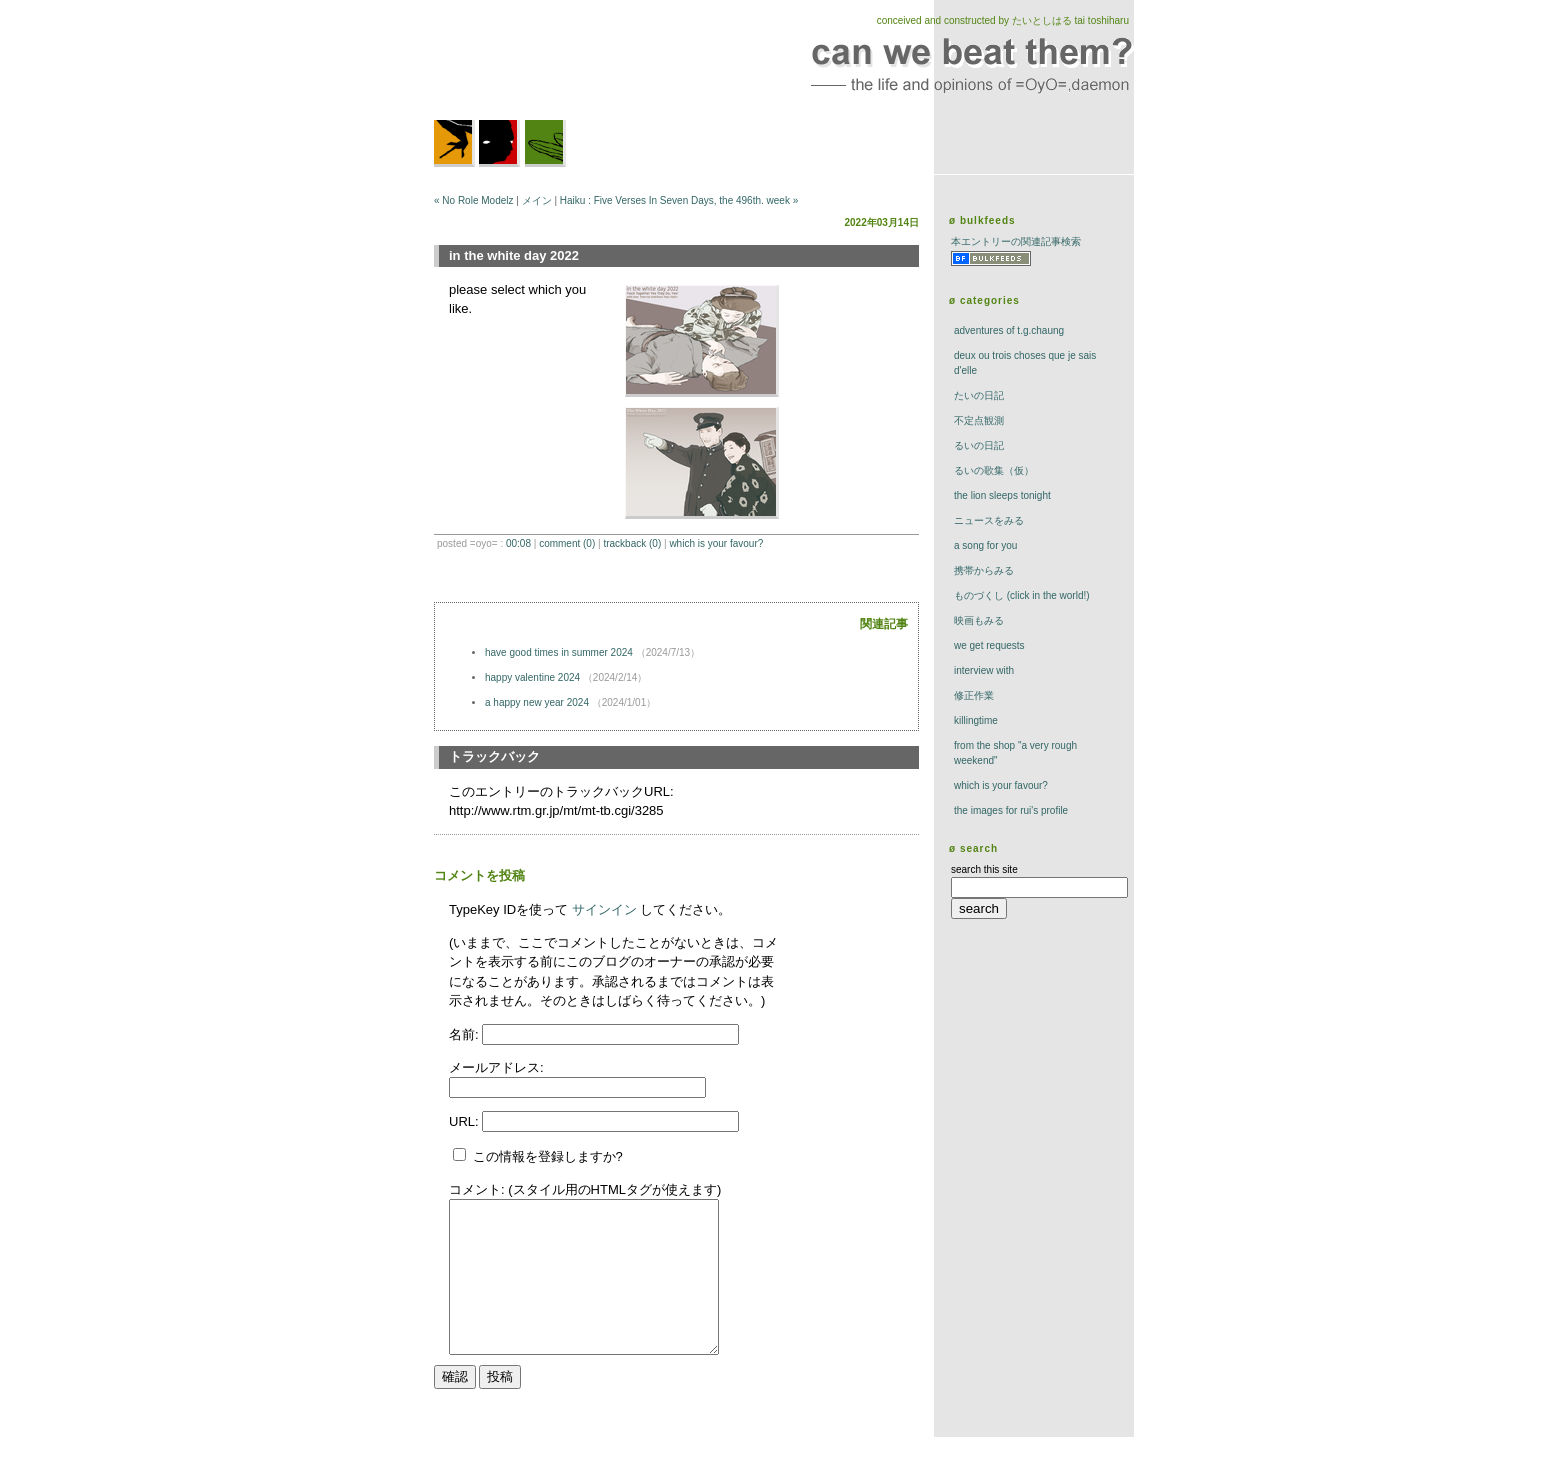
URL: (465, 1121)
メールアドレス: (496, 1067)
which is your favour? (716, 543)
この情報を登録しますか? (538, 1156)
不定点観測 (979, 420)
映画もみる (979, 620)
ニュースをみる (989, 520)
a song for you (985, 545)
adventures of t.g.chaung (1009, 330)
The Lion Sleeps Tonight (1002, 495)
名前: (465, 1034)
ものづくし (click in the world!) (1022, 595)
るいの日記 (979, 445)
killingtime (976, 720)
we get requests (989, 645)
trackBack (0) (632, 543)
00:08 (518, 543)
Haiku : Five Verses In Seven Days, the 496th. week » (679, 200)
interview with (984, 670)
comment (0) (567, 543)
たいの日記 (979, 395)
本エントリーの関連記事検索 (1016, 241)
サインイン (604, 909)
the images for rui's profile (1011, 810)
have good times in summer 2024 (559, 652)
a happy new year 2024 (537, 702)
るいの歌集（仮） (994, 470)
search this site (984, 869)
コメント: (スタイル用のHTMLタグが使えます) (585, 1189)
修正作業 (974, 695)
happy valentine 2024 (532, 677)
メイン (537, 200)
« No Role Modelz (473, 200)
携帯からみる (984, 570)
